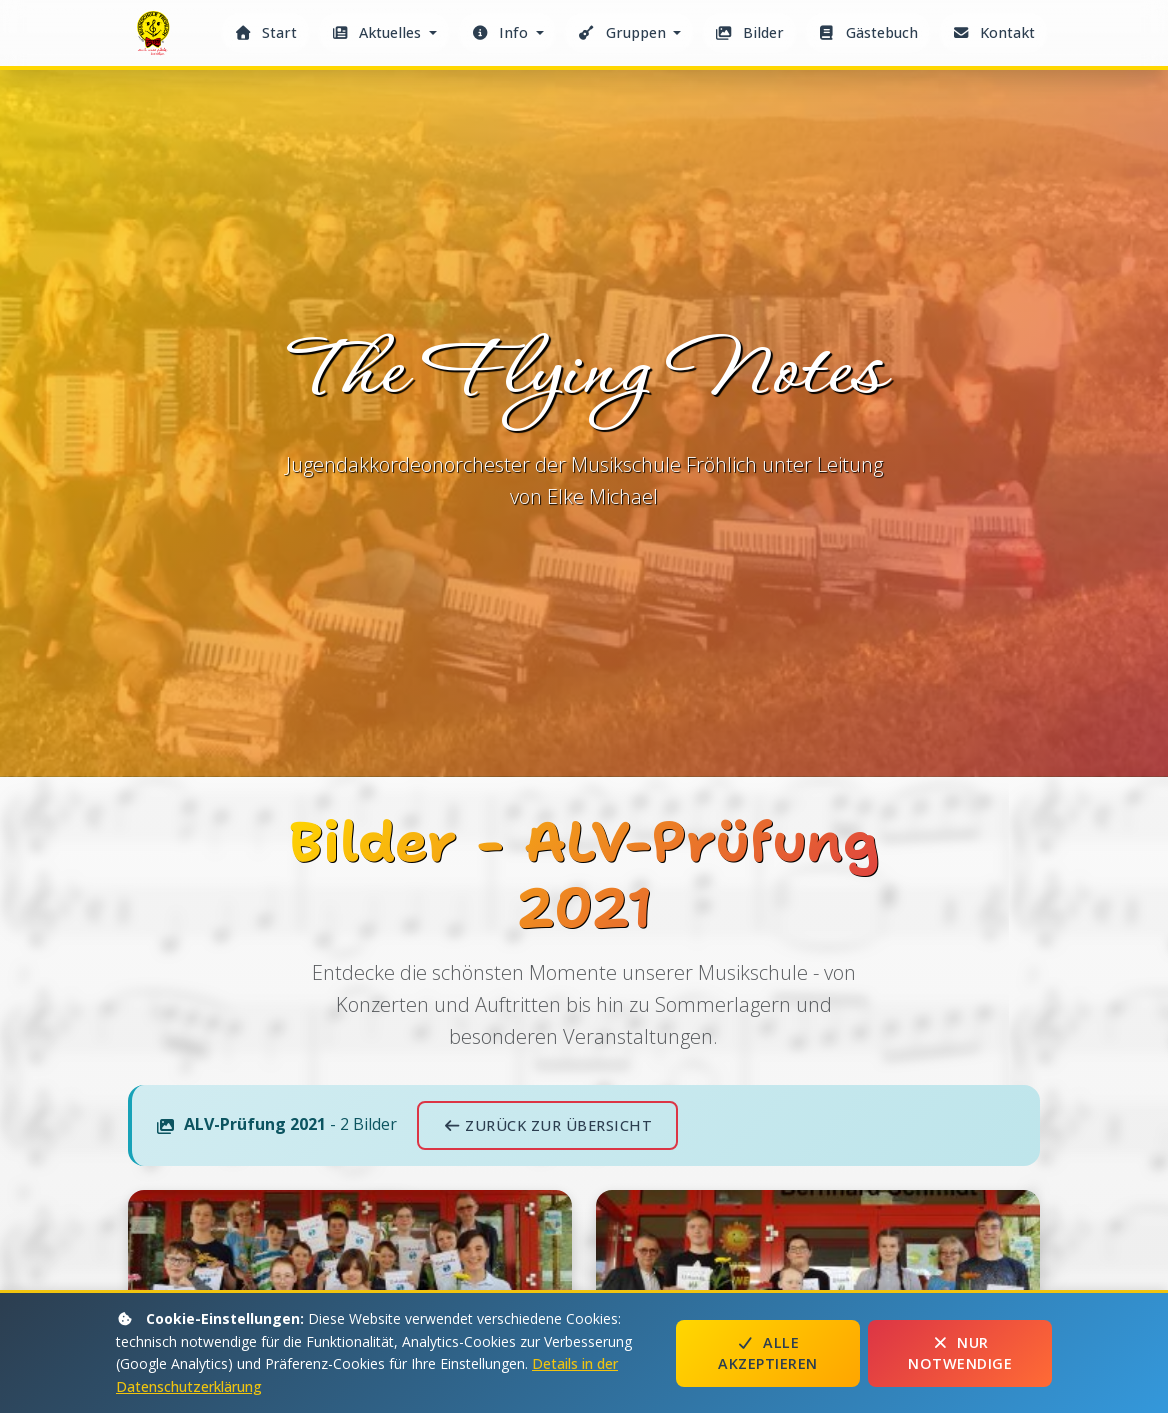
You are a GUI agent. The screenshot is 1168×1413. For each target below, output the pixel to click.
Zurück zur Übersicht (547, 1125)
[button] (384, 32)
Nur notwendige (960, 1353)
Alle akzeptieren (768, 1353)
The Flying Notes (156, 38)
